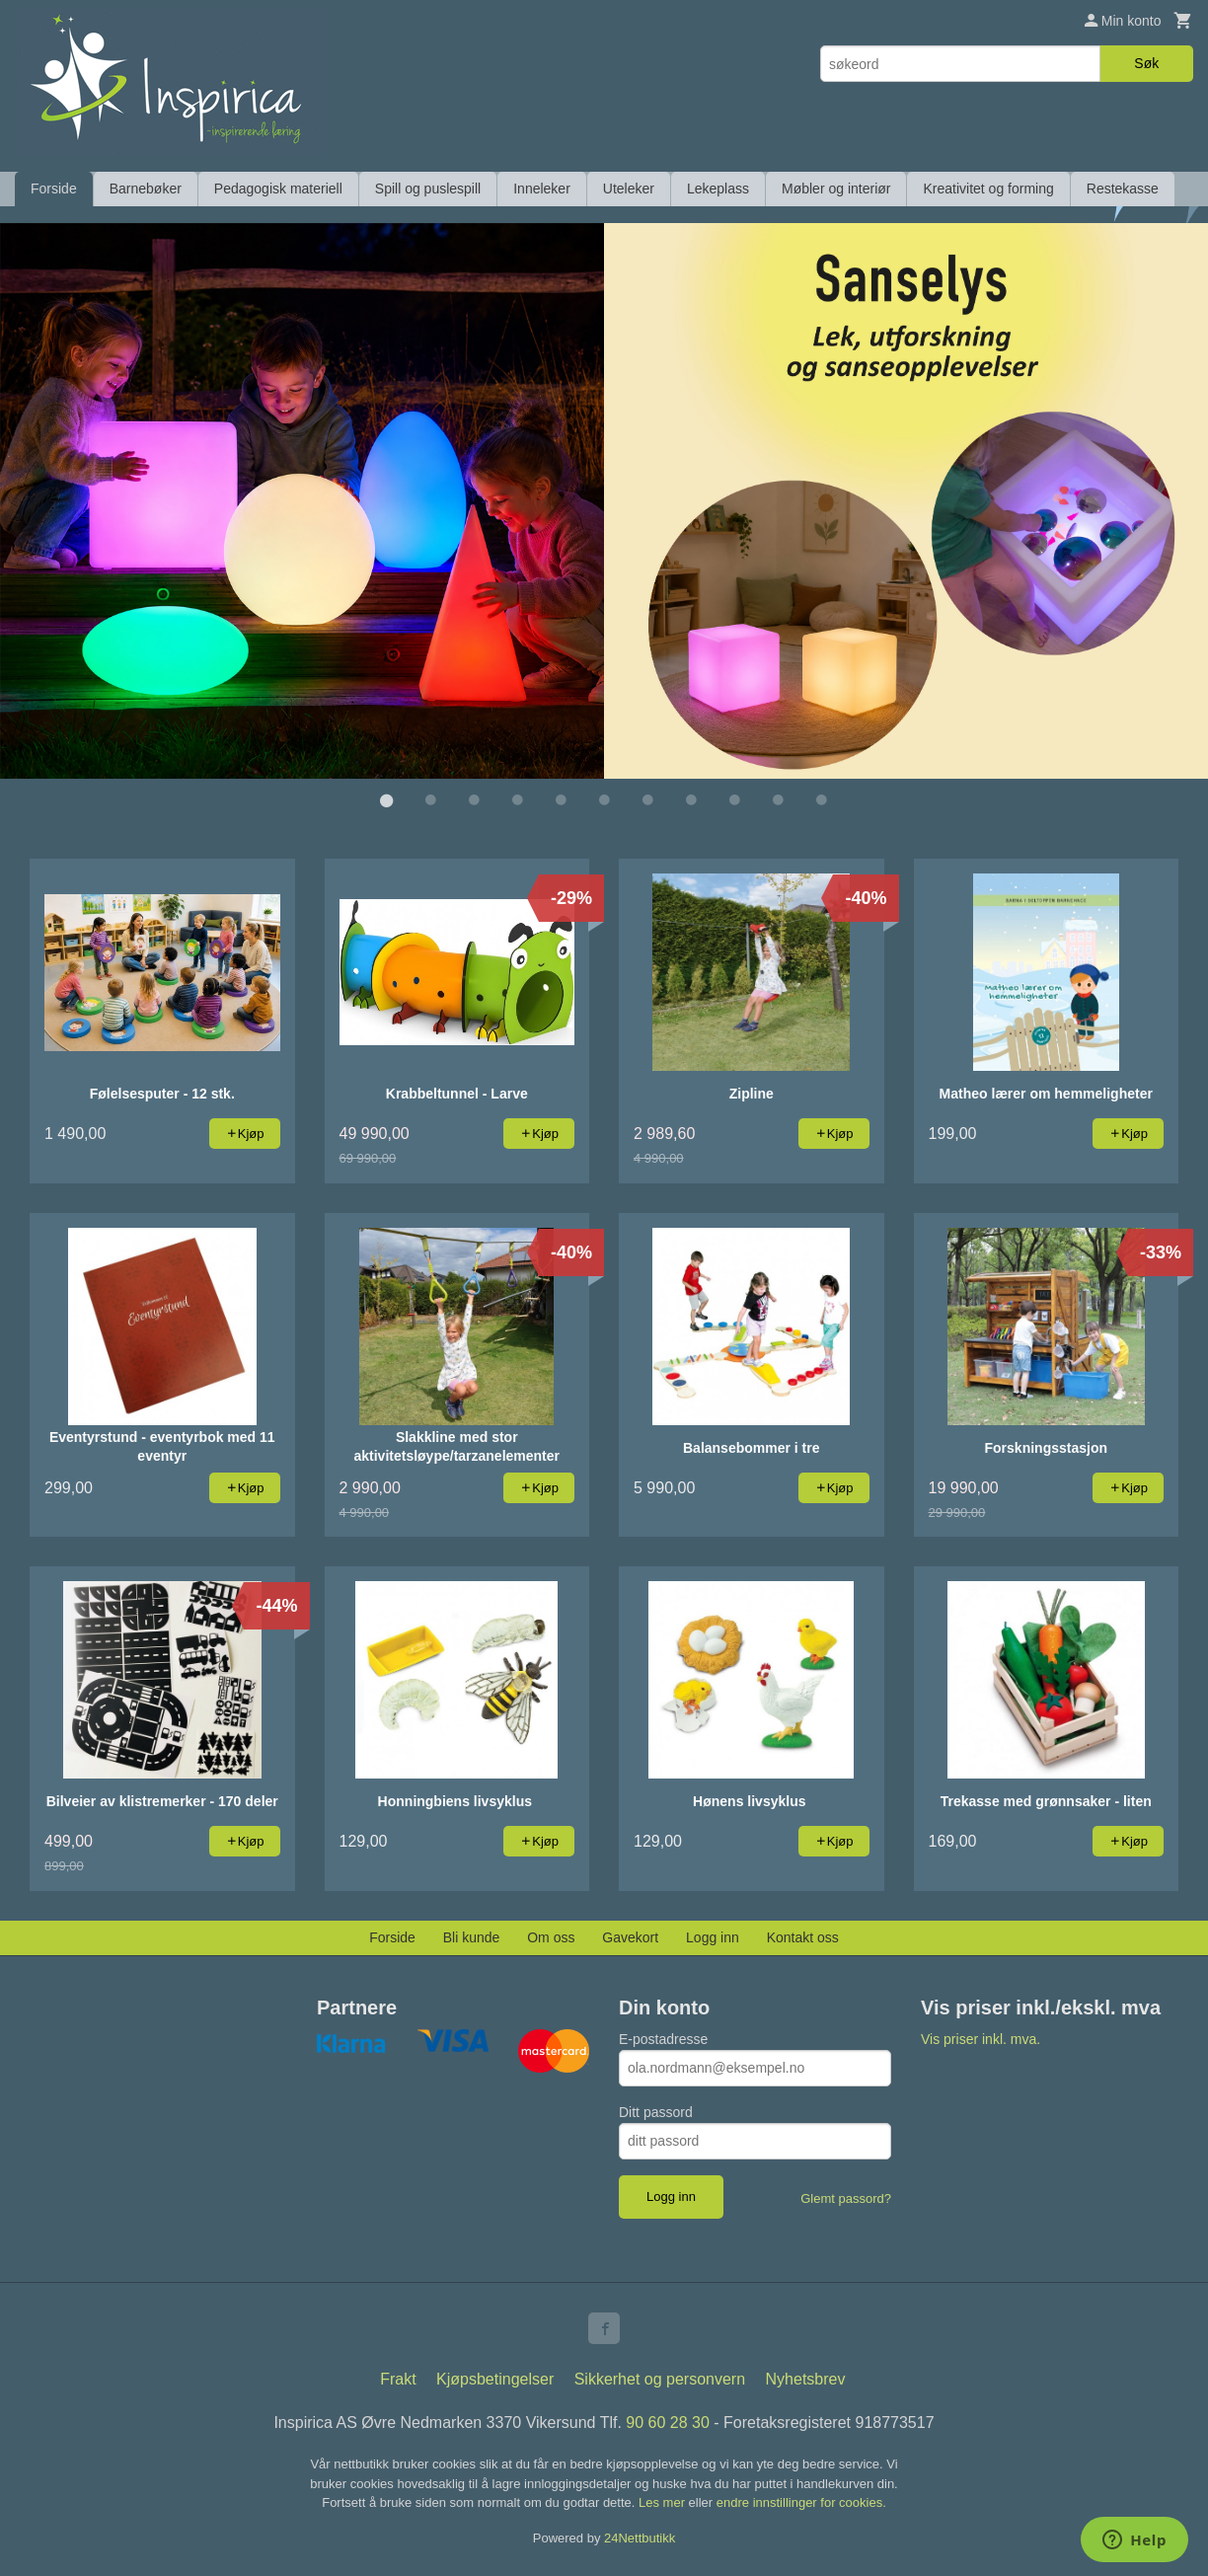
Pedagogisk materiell (278, 188)
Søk (1146, 63)
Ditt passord (656, 2111)
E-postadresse (663, 2038)
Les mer (664, 2501)
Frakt (397, 2378)
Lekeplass (718, 188)
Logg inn (712, 1936)
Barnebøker (146, 188)
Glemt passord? (845, 2197)
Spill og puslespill (428, 188)
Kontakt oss (803, 1936)
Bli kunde (471, 1936)
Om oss (550, 1936)
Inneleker (541, 188)
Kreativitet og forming (988, 188)
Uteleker (628, 188)
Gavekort (630, 1936)
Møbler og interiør (836, 188)
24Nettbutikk (639, 2537)
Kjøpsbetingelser (495, 2378)
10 (777, 799)
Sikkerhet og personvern (659, 2378)
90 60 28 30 (668, 2421)
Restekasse (1123, 188)
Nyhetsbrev (806, 2378)
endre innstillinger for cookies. (801, 2501)
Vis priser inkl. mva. (980, 2038)
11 (821, 799)
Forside (54, 188)
